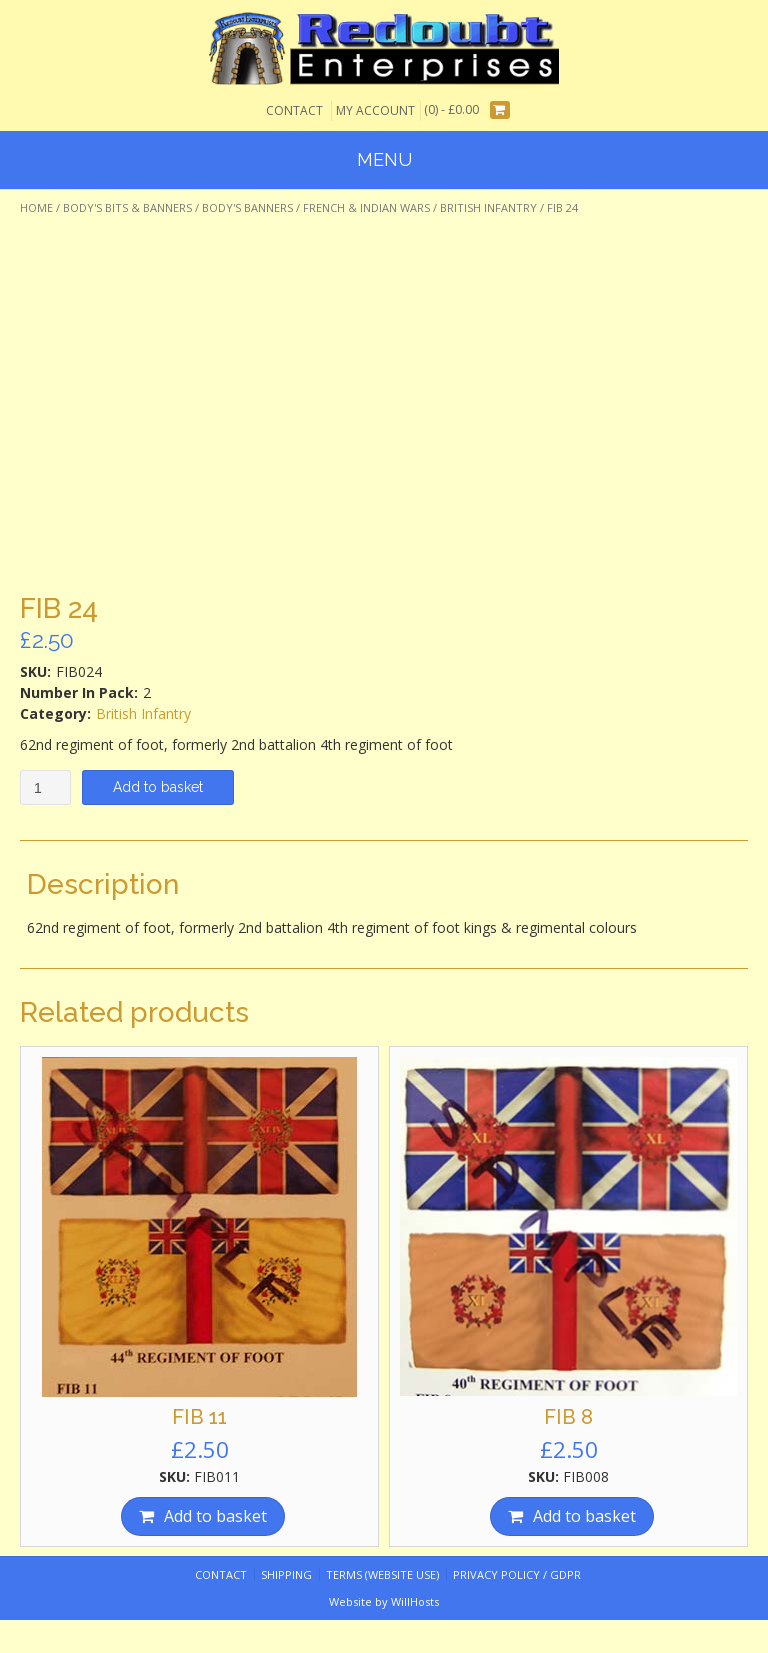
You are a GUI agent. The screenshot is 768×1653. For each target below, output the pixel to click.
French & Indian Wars (366, 207)
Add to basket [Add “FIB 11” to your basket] (215, 1516)
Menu (384, 159)
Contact (294, 110)
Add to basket (158, 787)
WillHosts (415, 1601)
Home (36, 207)
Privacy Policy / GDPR (517, 1574)
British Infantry (488, 207)
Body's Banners (247, 207)
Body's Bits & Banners (127, 207)
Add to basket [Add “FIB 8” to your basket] (584, 1516)
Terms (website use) (382, 1574)
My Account (375, 110)
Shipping (286, 1574)
